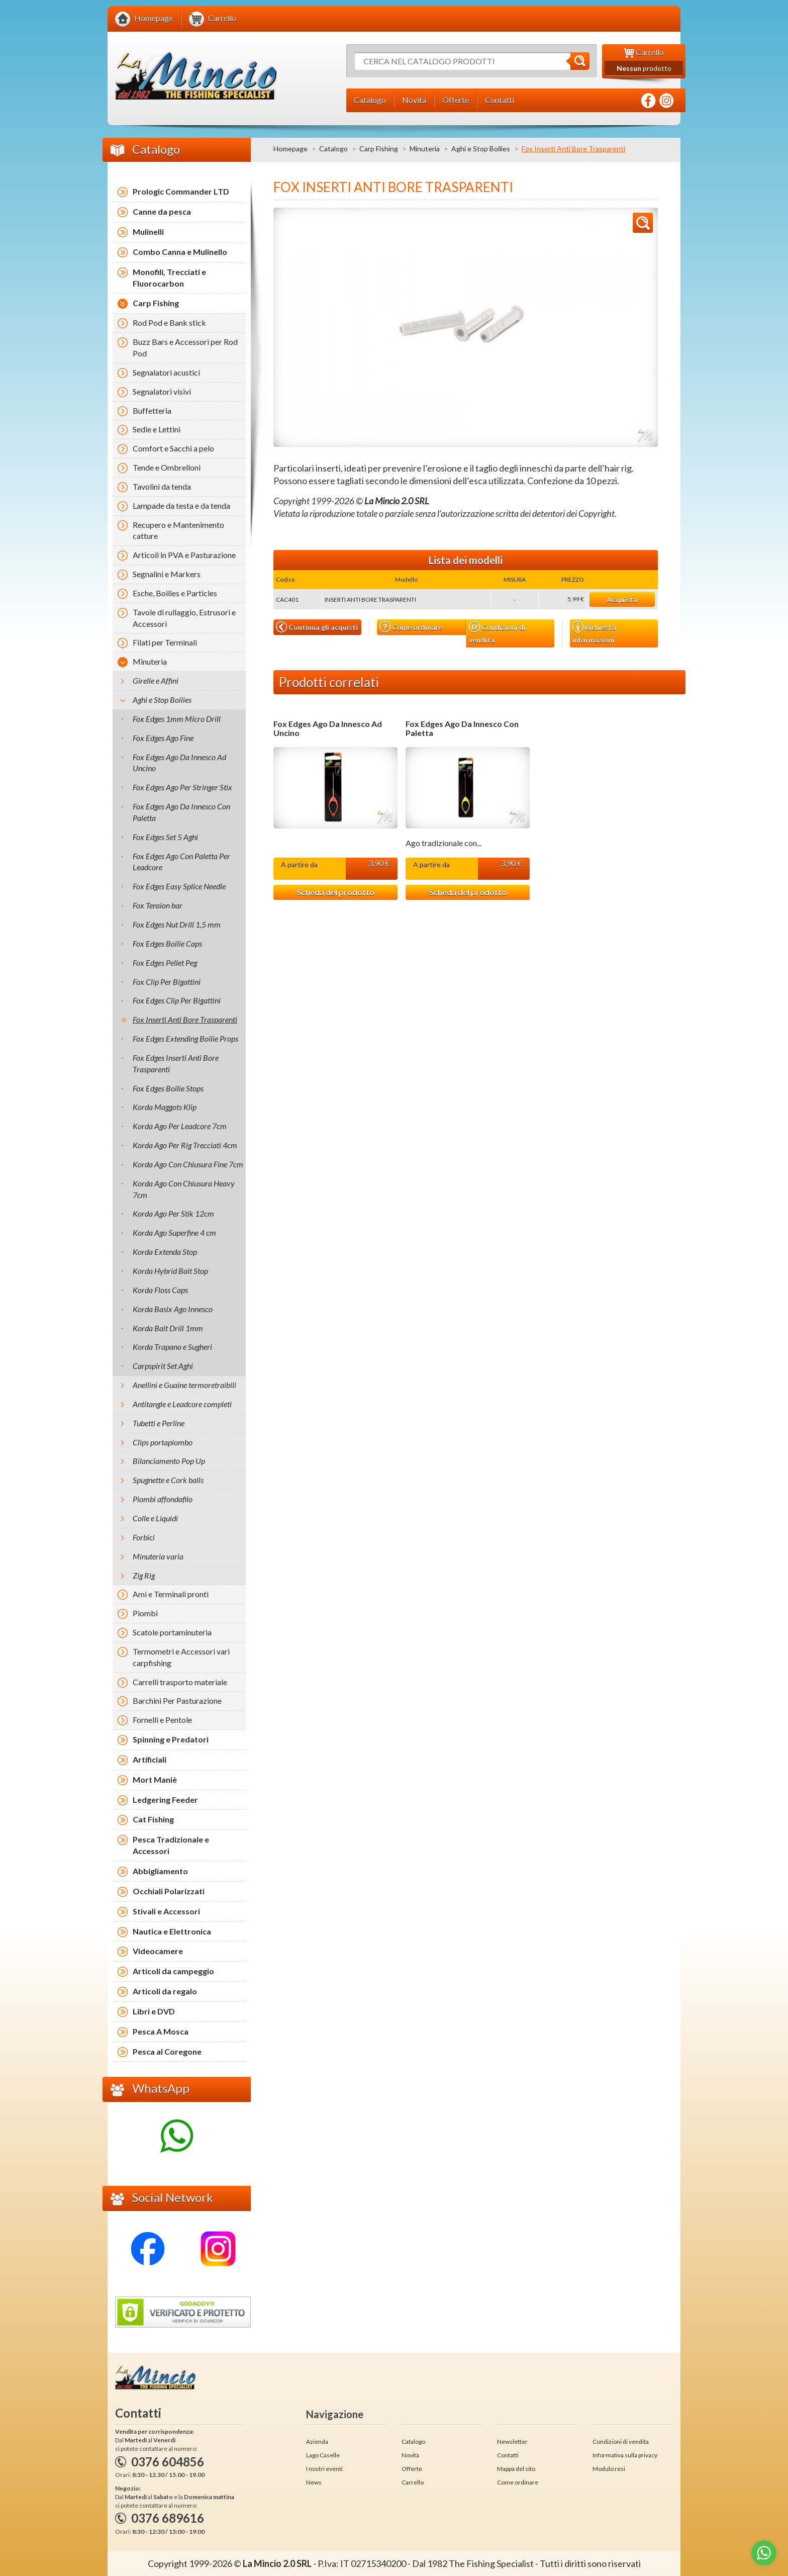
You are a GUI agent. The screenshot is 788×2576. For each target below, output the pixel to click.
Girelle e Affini (155, 680)
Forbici (144, 1537)
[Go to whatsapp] (763, 2552)
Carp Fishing (378, 148)
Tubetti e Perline (158, 1423)
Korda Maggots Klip (164, 1107)
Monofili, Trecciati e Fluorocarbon (169, 277)
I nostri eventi (324, 2468)
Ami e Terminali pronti (171, 1594)
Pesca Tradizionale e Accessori (171, 1845)
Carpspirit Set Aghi (163, 1365)
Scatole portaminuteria (172, 1632)
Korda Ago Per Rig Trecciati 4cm (185, 1145)
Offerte (412, 2468)
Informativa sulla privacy (625, 2455)
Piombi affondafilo (162, 1499)
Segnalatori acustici (166, 372)
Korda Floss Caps (160, 1290)
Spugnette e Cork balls (168, 1480)
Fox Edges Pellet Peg (165, 962)
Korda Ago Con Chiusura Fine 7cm (188, 1164)
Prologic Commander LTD (181, 191)
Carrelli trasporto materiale (180, 1682)
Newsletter (512, 2441)
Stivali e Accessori (166, 1911)
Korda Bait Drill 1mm (168, 1328)
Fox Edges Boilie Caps (167, 943)
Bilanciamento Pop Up (169, 1460)
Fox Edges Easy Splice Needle (179, 886)
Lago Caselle (323, 2455)
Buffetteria (152, 410)
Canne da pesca (162, 211)
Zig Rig (144, 1575)
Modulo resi (609, 2468)
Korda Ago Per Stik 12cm (173, 1213)
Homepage (290, 148)
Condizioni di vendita (497, 632)
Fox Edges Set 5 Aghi (165, 837)
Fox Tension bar (157, 905)
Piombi (145, 1613)
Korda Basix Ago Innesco (173, 1309)
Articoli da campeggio (173, 1971)
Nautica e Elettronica (172, 1931)
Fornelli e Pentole (162, 1719)
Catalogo (333, 148)
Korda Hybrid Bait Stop (170, 1270)
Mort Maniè (155, 1779)
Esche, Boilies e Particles (175, 593)
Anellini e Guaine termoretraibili (184, 1385)
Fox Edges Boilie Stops (168, 1088)
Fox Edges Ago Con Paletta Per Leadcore (181, 861)
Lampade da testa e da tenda (181, 505)
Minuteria (425, 148)
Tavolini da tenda (162, 486)
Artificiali (149, 1759)
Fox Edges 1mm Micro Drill (177, 718)
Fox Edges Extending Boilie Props (185, 1038)
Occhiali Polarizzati (169, 1891)
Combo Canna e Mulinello (180, 251)
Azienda (317, 2441)
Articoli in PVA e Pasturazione (184, 555)
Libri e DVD (154, 2011)
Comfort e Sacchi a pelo (173, 448)
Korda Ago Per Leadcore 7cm (180, 1126)
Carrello (413, 2482)
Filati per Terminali (165, 642)
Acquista (622, 599)
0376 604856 (167, 2461)
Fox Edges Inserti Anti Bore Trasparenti (176, 1063)
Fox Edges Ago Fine (163, 738)
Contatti (508, 2455)
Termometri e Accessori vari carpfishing (181, 1657)
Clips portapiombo (162, 1442)
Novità (410, 2455)
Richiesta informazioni (594, 632)
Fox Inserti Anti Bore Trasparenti (185, 1019)
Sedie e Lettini (156, 429)
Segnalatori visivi (162, 391)
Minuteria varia (158, 1556)
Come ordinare (410, 627)
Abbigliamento (160, 1871)
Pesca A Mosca (160, 2031)
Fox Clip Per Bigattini (167, 981)
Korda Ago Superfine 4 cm (174, 1232)
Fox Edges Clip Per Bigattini (177, 1000)
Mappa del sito (516, 2468)
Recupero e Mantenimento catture (178, 530)
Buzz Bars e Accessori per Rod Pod (185, 347)
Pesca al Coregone (167, 2051)
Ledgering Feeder (165, 1799)
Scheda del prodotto (335, 892)
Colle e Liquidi (155, 1518)
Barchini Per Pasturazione (177, 1700)
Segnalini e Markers (167, 574)
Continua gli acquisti (317, 626)
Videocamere (158, 1951)
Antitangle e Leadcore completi (182, 1404)
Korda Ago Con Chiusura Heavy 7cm (184, 1189)
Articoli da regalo (165, 1991)
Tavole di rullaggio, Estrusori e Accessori (184, 617)
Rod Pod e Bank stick (169, 322)
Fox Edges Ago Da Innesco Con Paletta (462, 728)
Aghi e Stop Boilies (480, 148)
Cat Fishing (153, 1819)
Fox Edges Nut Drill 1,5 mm (177, 924)
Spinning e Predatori (171, 1739)
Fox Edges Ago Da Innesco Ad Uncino (327, 728)
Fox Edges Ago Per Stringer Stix (182, 787)
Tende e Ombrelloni (167, 467)
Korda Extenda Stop (165, 1251)
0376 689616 (167, 2518)
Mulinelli (148, 231)
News (314, 2482)
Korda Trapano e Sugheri (172, 1346)
